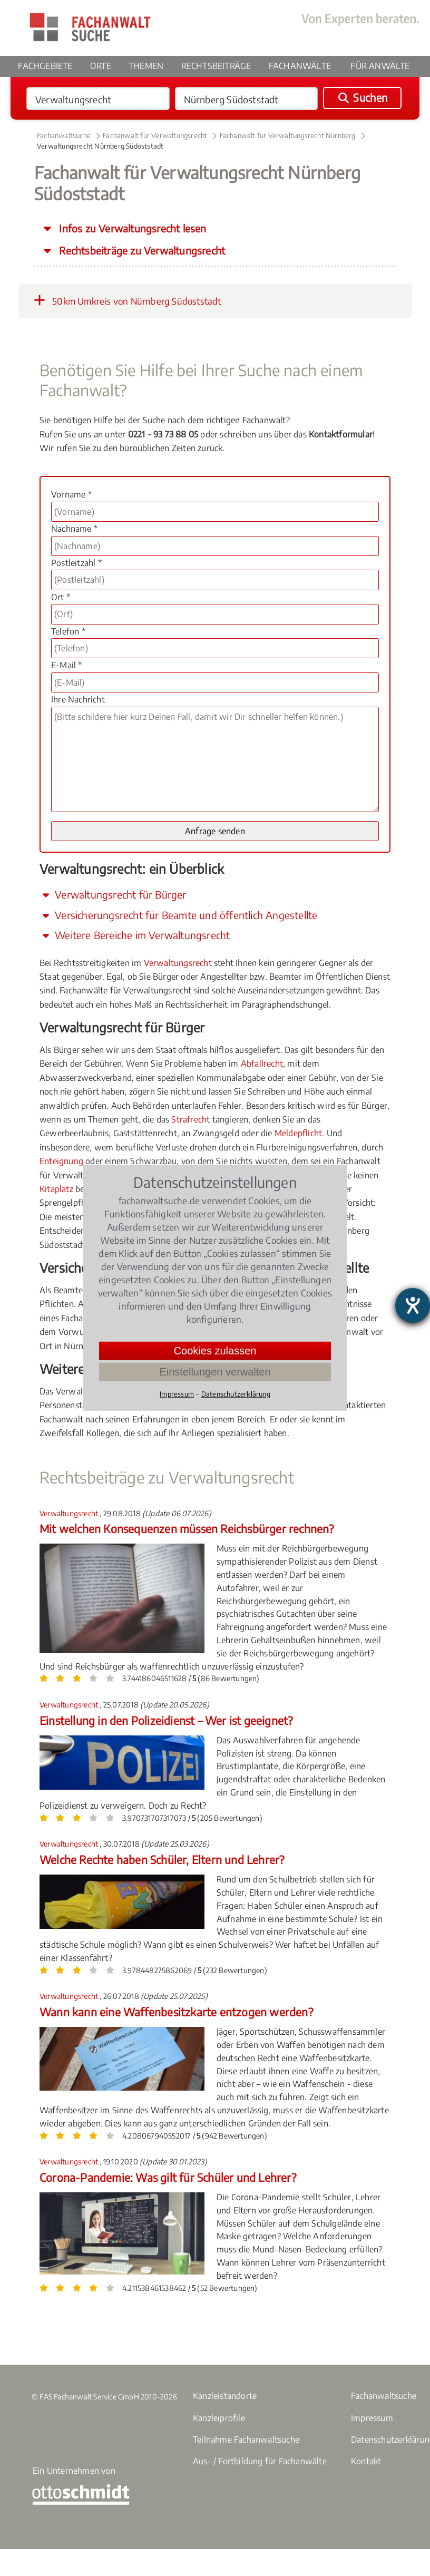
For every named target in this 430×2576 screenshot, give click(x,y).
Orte (100, 66)
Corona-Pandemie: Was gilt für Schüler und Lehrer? (168, 2177)
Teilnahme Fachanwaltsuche (246, 2439)
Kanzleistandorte (225, 2395)
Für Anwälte (379, 66)
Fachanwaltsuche (64, 135)
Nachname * (74, 528)
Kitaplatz (56, 1189)
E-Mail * (66, 665)
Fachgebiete (45, 66)
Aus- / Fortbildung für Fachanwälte (260, 2461)
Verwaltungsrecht (178, 963)
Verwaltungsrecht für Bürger (113, 894)
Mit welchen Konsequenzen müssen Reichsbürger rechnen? (187, 1528)
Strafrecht (190, 1119)
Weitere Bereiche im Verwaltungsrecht (135, 935)
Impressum (372, 2418)
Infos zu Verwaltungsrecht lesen (131, 228)
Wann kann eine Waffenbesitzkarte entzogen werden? (176, 2012)
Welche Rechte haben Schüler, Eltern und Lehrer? (162, 1859)
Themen (146, 66)
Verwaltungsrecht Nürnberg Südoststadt (100, 146)
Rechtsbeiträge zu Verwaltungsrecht (140, 250)
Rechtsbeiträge (216, 66)
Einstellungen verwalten (214, 1372)
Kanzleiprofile (219, 2418)
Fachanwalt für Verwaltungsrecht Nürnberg (288, 135)
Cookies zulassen (215, 1351)
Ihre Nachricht (78, 699)
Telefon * (68, 631)
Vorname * (71, 494)
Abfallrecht (262, 1063)
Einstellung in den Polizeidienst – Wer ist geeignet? (166, 1720)
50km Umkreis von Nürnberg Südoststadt (125, 300)
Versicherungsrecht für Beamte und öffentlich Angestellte (178, 915)
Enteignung (61, 1161)
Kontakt (366, 2461)
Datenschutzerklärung (235, 1394)
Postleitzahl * (76, 563)
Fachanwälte (300, 66)
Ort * (60, 597)
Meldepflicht (298, 1133)
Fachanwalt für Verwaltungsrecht (155, 135)
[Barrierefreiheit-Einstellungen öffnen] (412, 1305)
